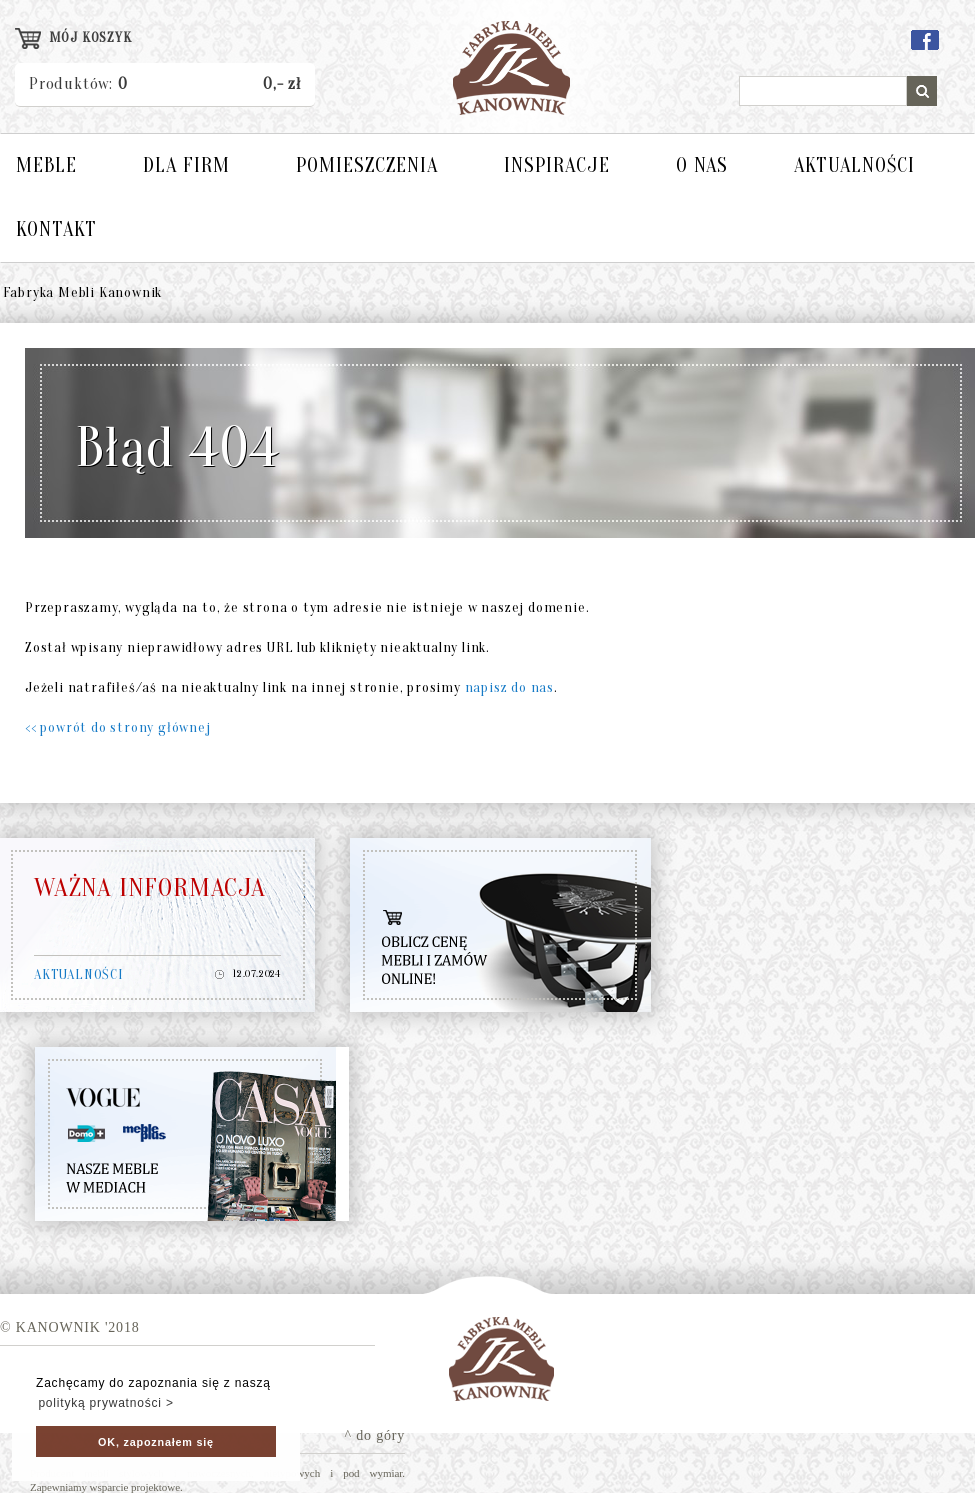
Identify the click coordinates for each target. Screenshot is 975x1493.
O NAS (702, 165)
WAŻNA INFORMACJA (150, 888)
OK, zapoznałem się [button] (156, 1442)
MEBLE (46, 165)
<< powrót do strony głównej (118, 727)
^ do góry (375, 1435)
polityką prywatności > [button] (105, 1403)
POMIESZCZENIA (367, 165)
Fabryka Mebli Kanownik (83, 292)
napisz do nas (509, 687)
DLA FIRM (186, 165)
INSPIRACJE (557, 165)
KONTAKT (56, 229)
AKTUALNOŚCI (854, 165)
